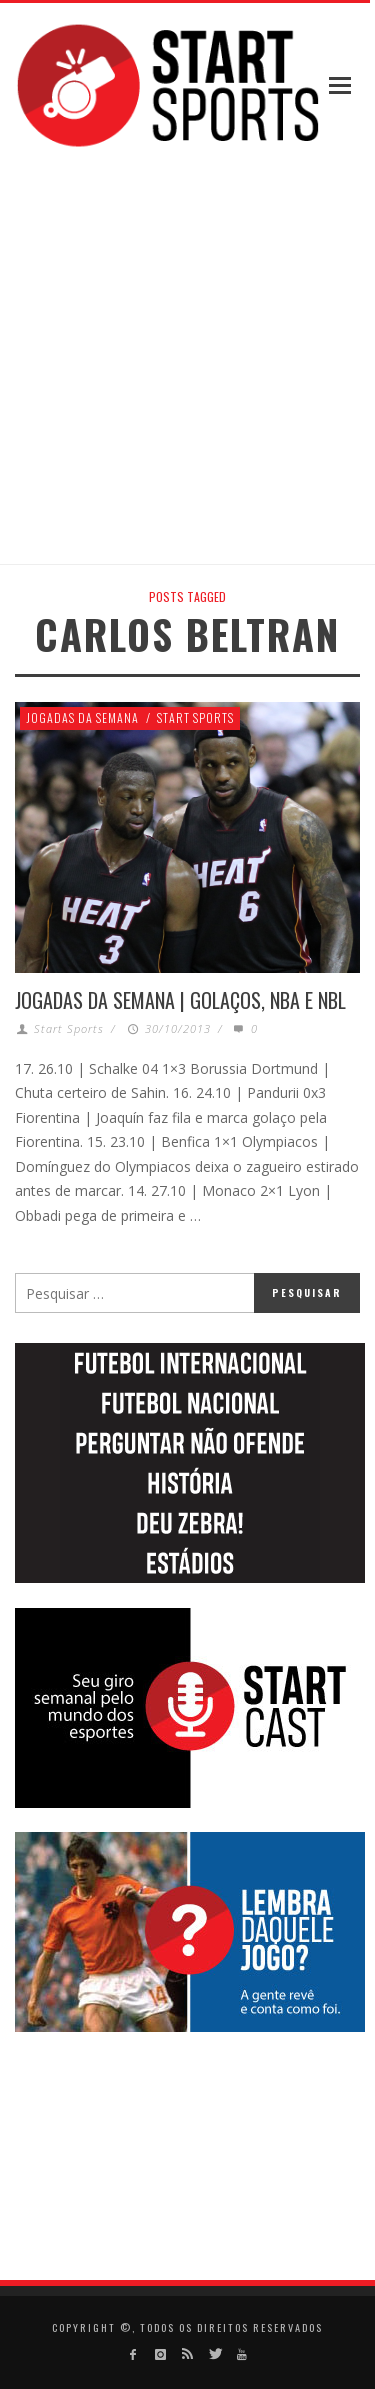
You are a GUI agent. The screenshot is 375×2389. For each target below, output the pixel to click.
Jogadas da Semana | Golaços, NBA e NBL (180, 1000)
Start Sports (195, 717)
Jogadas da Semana (82, 717)
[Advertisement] (187, 358)
